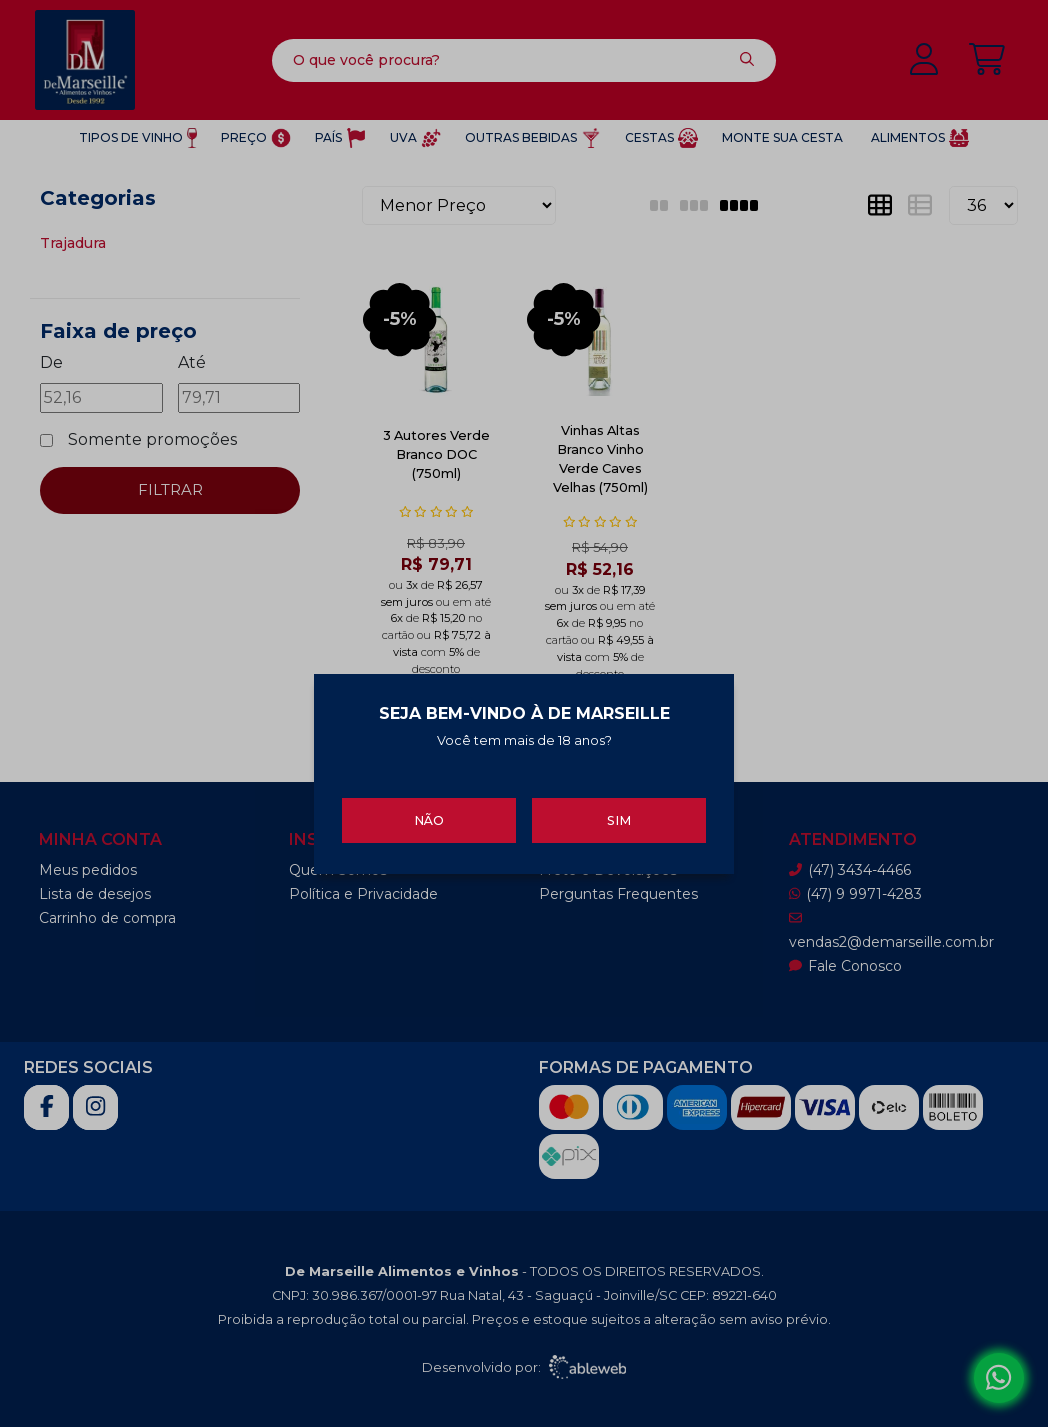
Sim (619, 814)
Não (429, 814)
